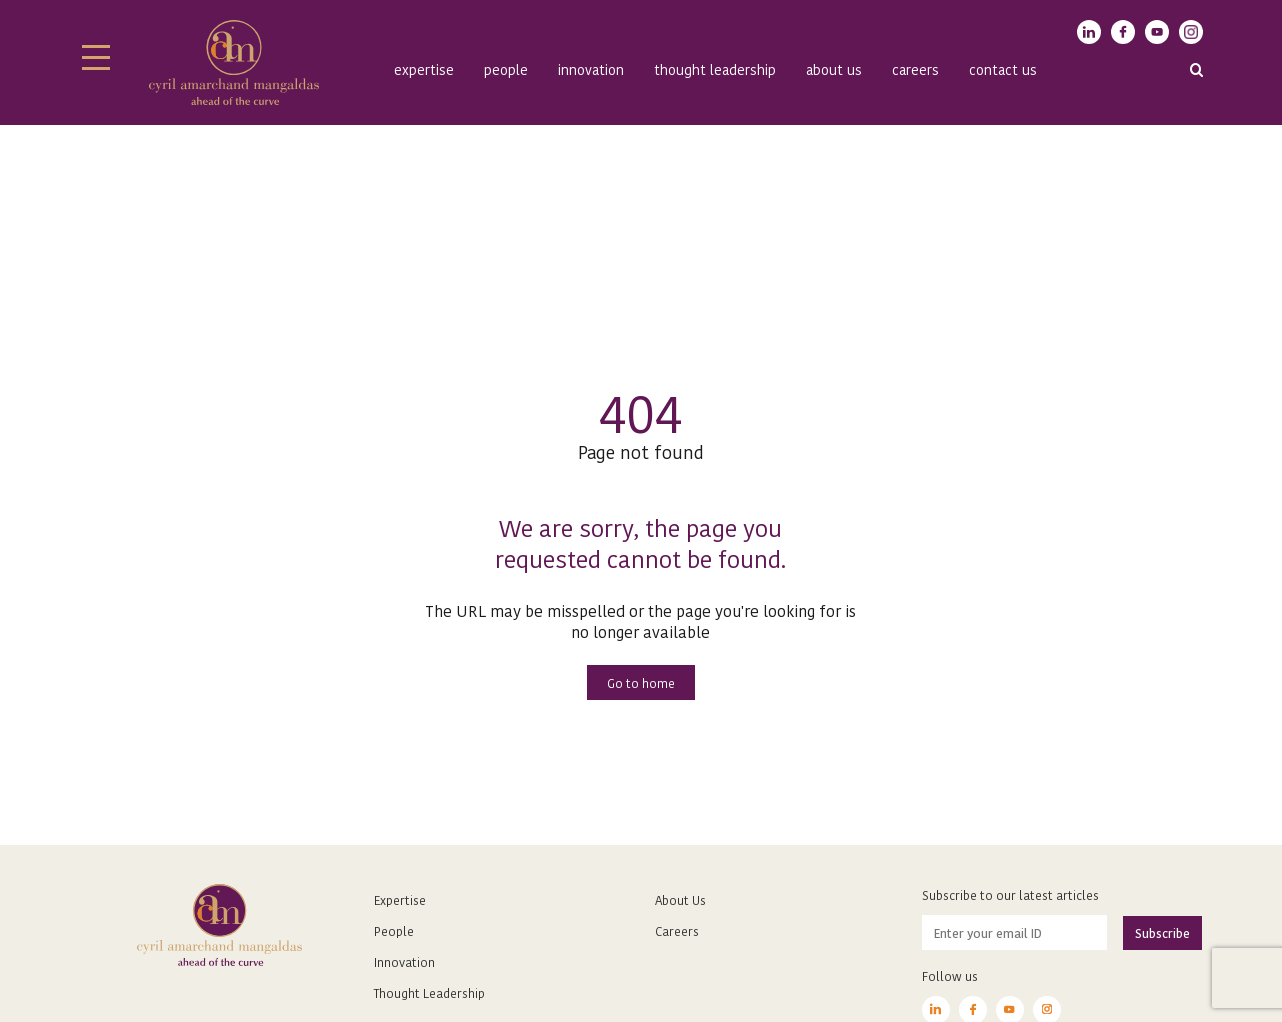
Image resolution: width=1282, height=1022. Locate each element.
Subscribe (1162, 932)
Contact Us (1003, 69)
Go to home (641, 682)
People (506, 69)
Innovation (591, 69)
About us (834, 69)
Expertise (424, 69)
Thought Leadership (715, 69)
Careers (915, 69)
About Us (680, 899)
